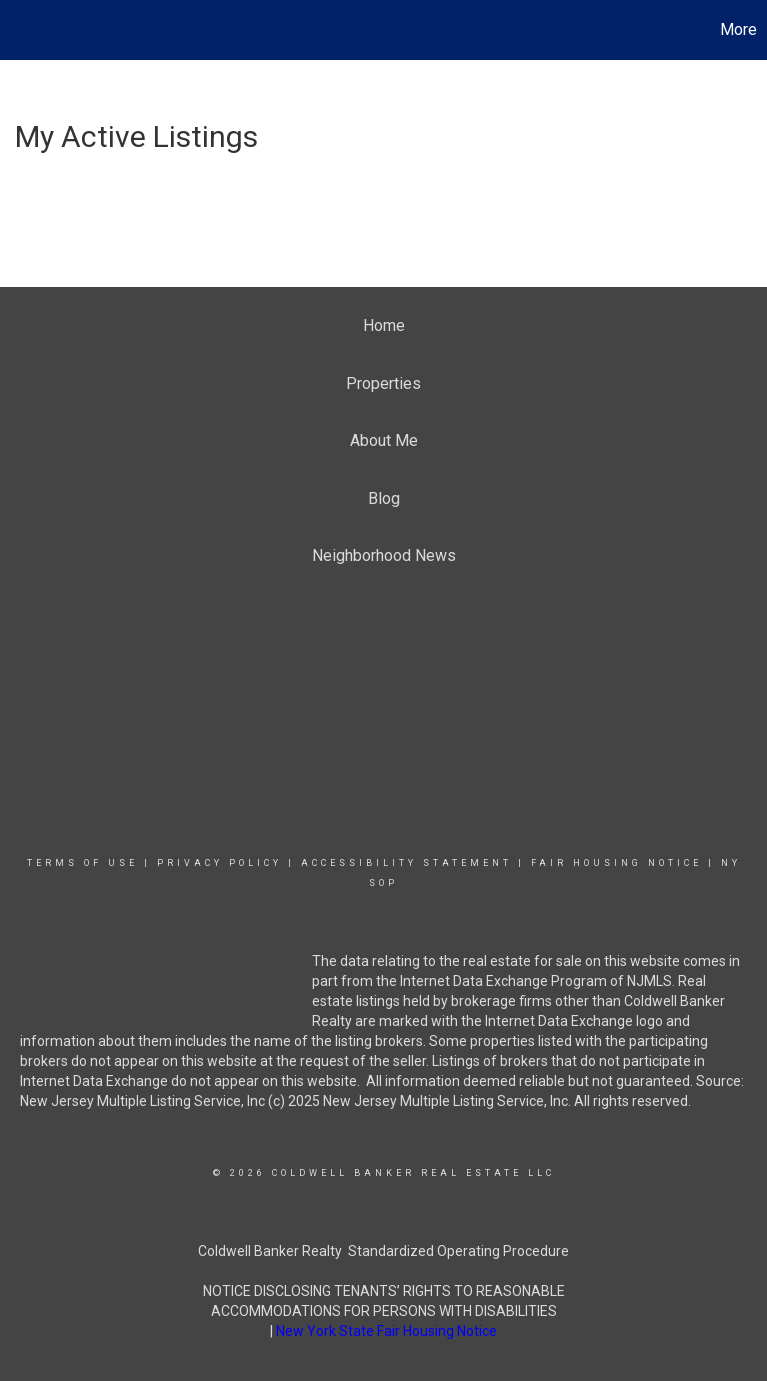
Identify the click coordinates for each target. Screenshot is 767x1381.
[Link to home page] (25, 30)
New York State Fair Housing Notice (386, 1331)
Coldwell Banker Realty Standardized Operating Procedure (383, 1251)
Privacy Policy (219, 863)
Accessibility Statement (406, 863)
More (738, 29)
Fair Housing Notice (616, 863)
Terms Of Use (82, 863)
